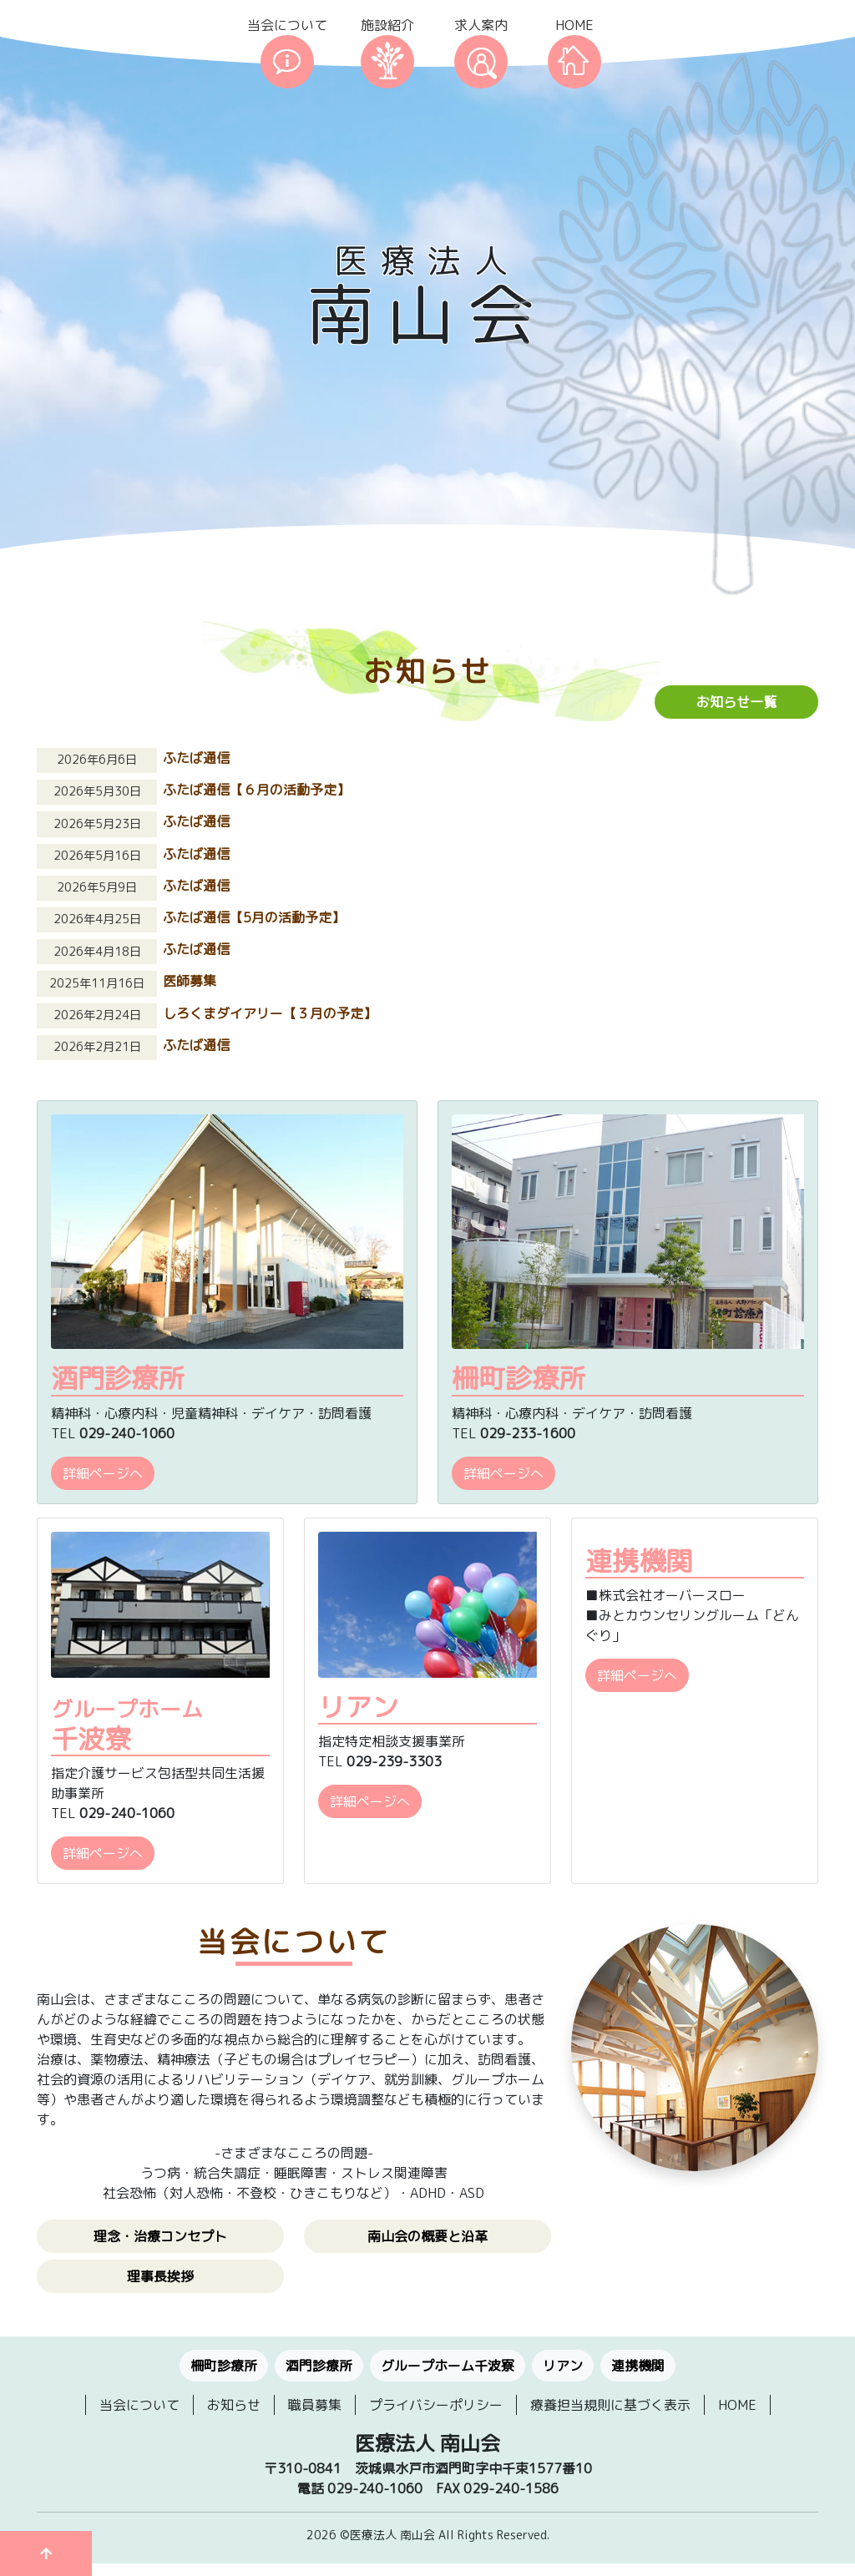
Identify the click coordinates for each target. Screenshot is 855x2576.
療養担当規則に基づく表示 (610, 2405)
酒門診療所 (319, 2365)
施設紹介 (387, 25)
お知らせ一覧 (736, 702)
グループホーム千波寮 (447, 2365)
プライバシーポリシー (436, 2405)
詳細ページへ (103, 1473)
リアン (563, 2365)
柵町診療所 (223, 2365)
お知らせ (234, 2405)
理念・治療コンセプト (160, 2236)
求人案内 (481, 25)
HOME (574, 25)
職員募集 (314, 2405)
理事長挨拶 (160, 2276)
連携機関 (638, 2365)
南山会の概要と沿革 (427, 2236)
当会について (287, 25)
